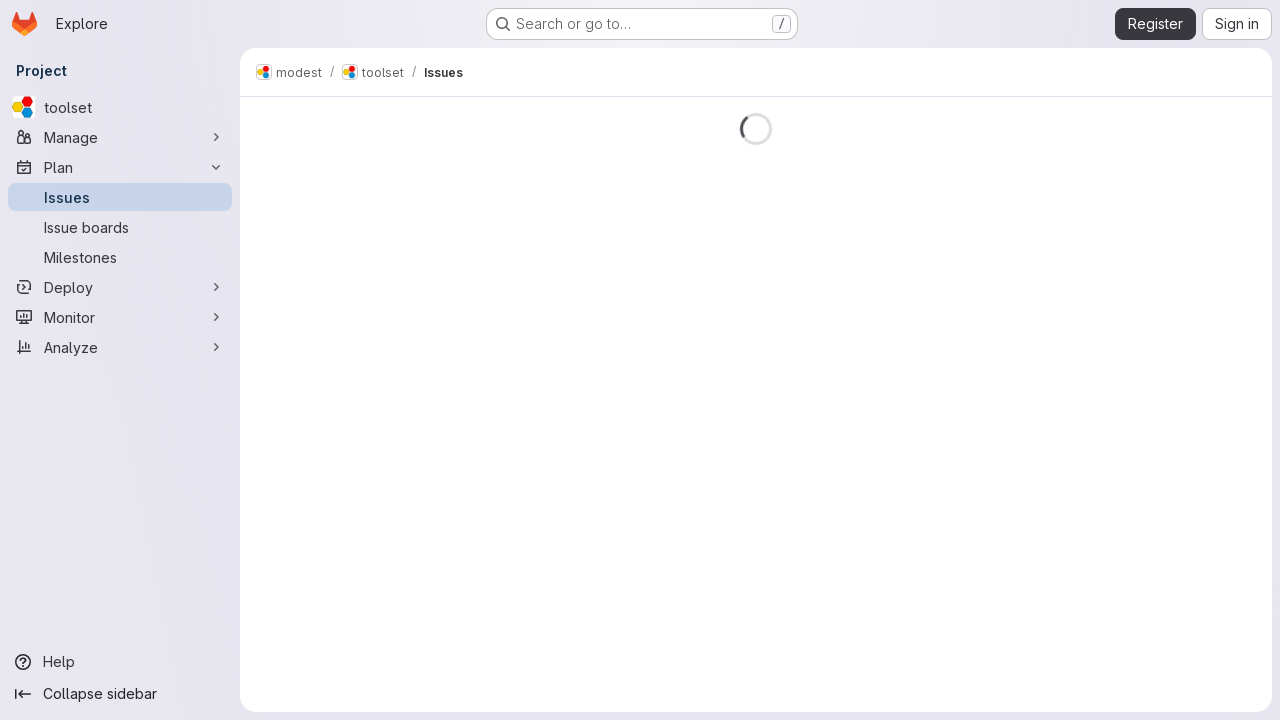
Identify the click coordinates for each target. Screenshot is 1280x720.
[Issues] (120, 197)
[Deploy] (120, 287)
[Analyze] (120, 347)
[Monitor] (120, 317)
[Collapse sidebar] (120, 694)
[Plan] (120, 167)
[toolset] (120, 107)
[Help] (120, 662)
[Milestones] (120, 257)
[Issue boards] (120, 227)
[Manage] (120, 137)
